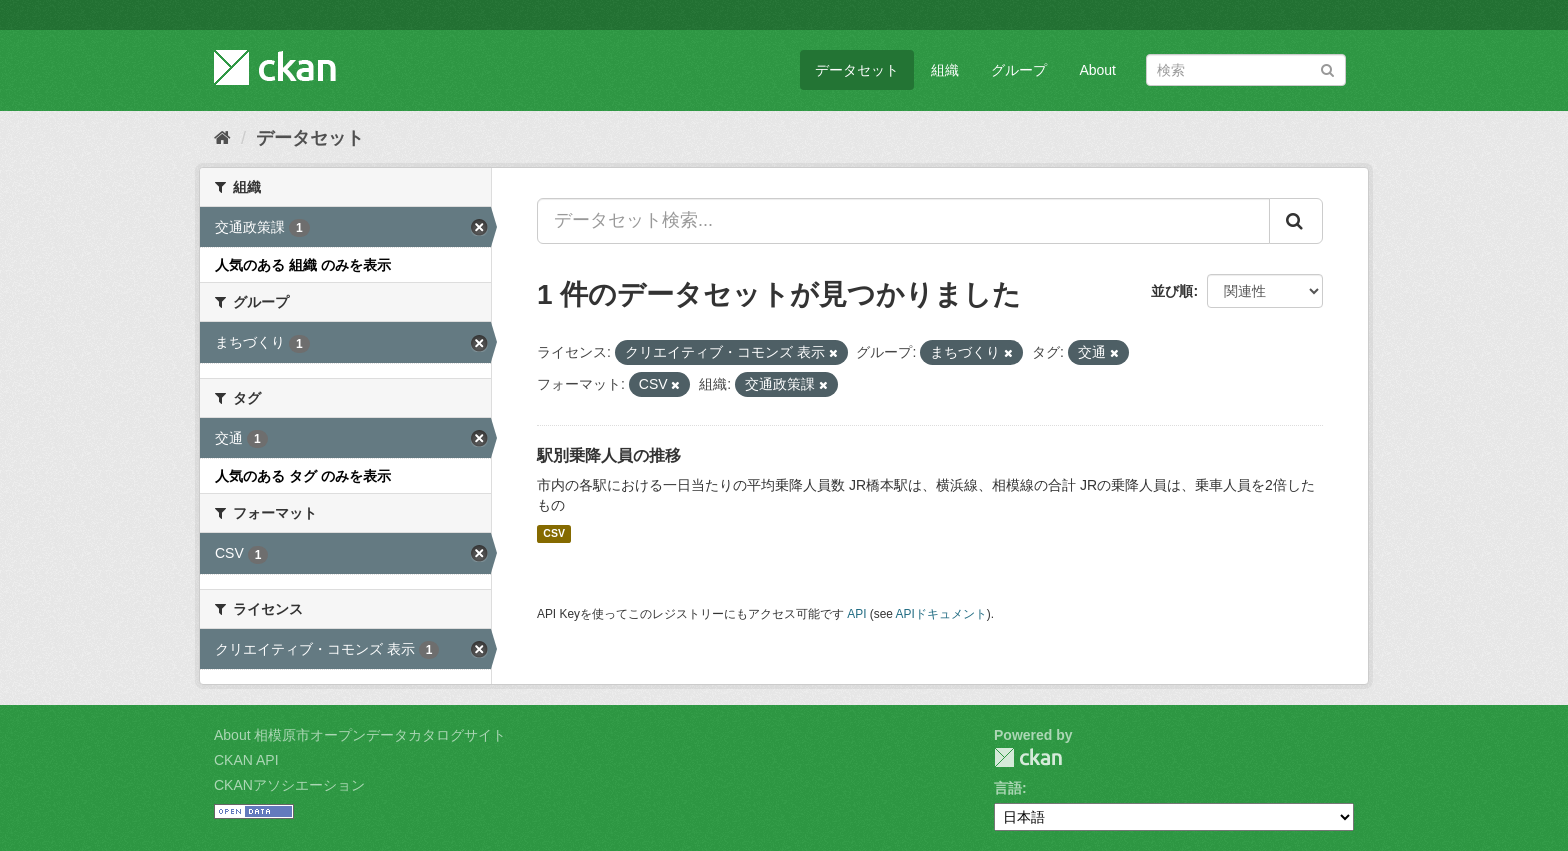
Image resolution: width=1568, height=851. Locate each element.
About (1097, 70)
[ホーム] (222, 138)
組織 (945, 70)
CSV (554, 534)
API (856, 614)
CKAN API (246, 760)
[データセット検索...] (903, 221)
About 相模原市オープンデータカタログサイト (360, 735)
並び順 (1172, 291)
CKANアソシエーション (289, 785)
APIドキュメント (941, 614)
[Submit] (1327, 68)
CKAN (1028, 757)
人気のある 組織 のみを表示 (303, 265)
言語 (1008, 788)
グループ (1019, 70)
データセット (857, 70)
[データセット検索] (1246, 70)
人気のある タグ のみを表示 (303, 476)
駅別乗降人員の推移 (609, 455)
